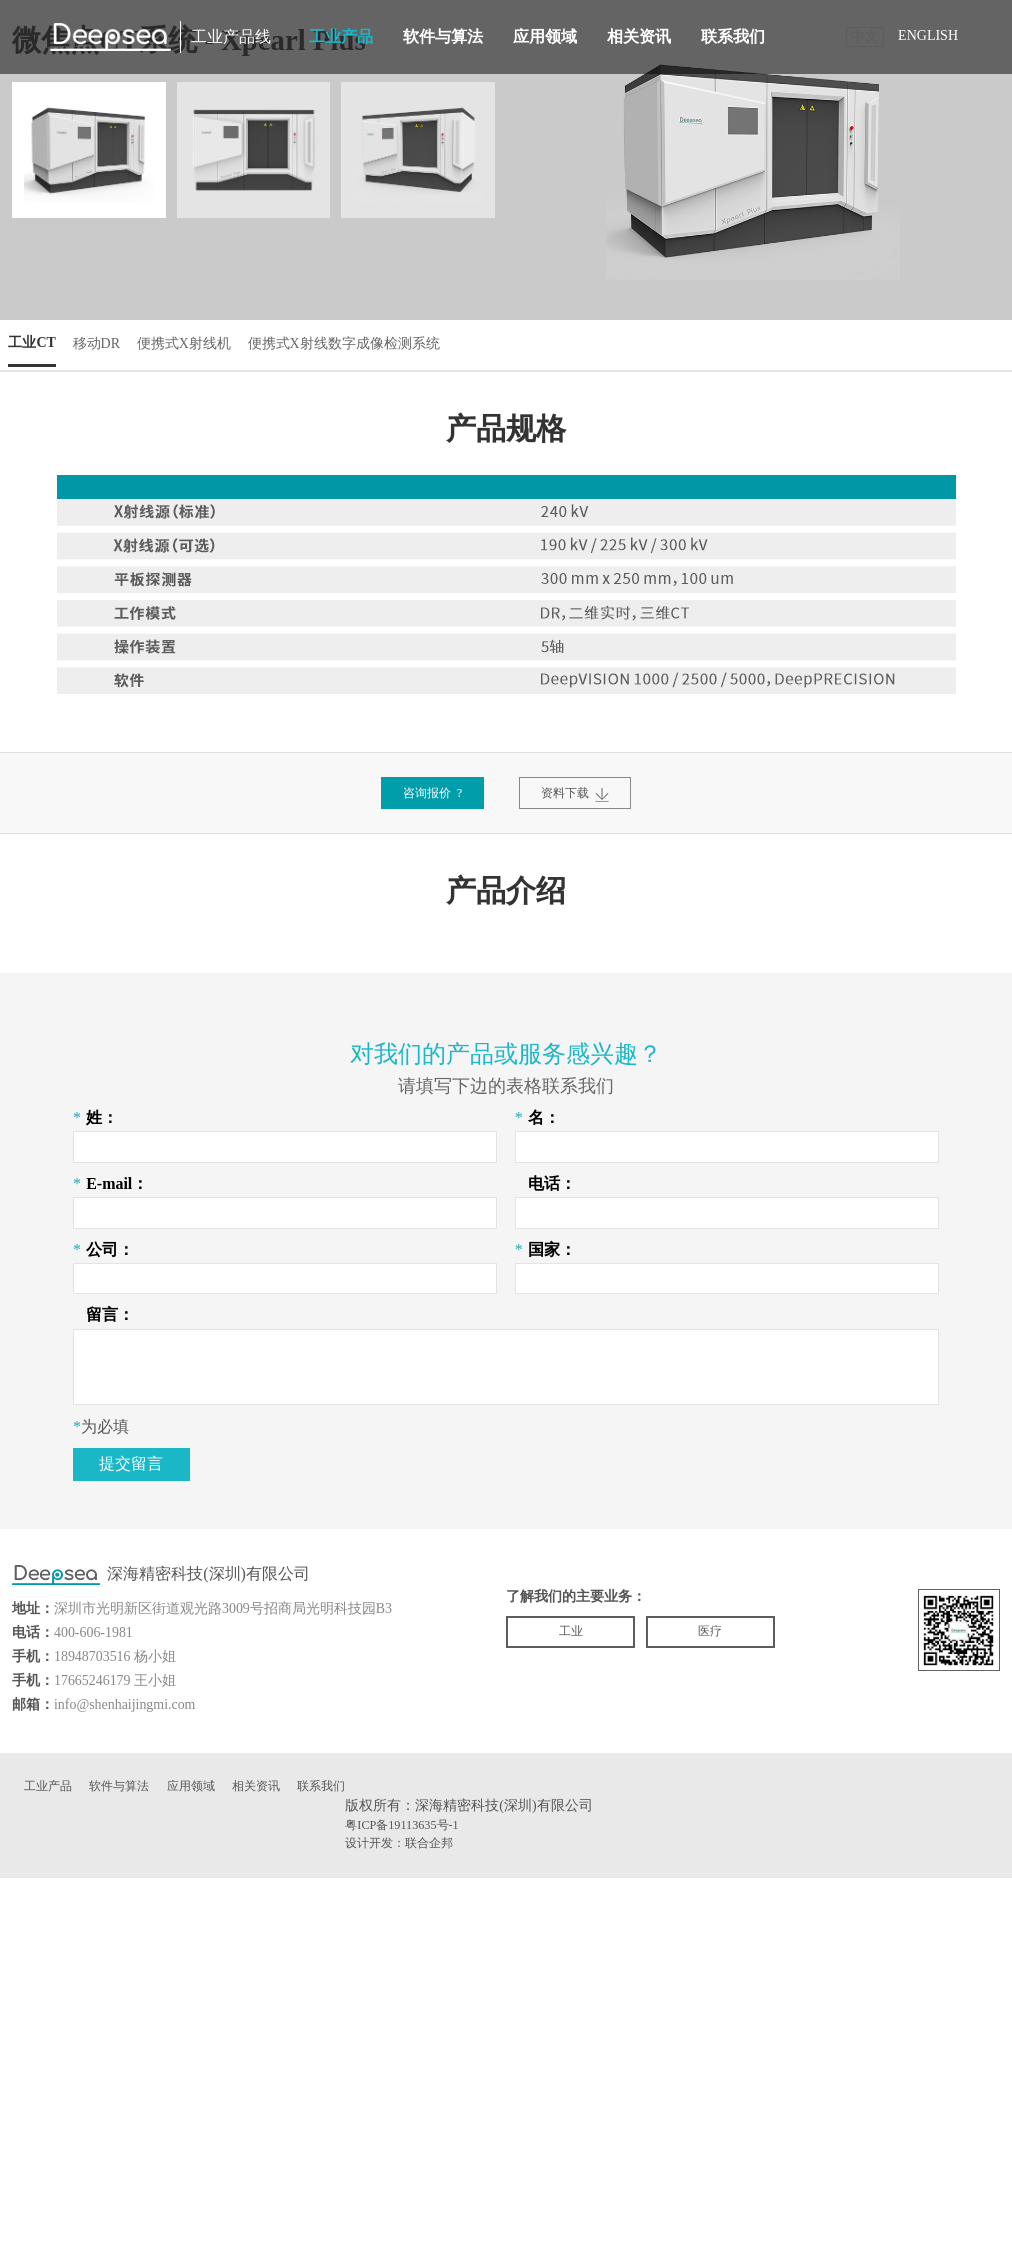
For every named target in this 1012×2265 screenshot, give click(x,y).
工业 (580, 2015)
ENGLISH (928, 35)
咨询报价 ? (422, 833)
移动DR (110, 380)
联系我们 (733, 36)
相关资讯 (639, 36)
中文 (865, 36)
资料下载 (585, 834)
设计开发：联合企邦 (408, 2228)
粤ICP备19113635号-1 (410, 2208)
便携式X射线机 (210, 380)
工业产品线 (231, 36)
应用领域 (545, 36)
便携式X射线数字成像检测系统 (393, 380)
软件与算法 (443, 36)
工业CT (37, 379)
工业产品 (341, 36)
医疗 (739, 2015)
